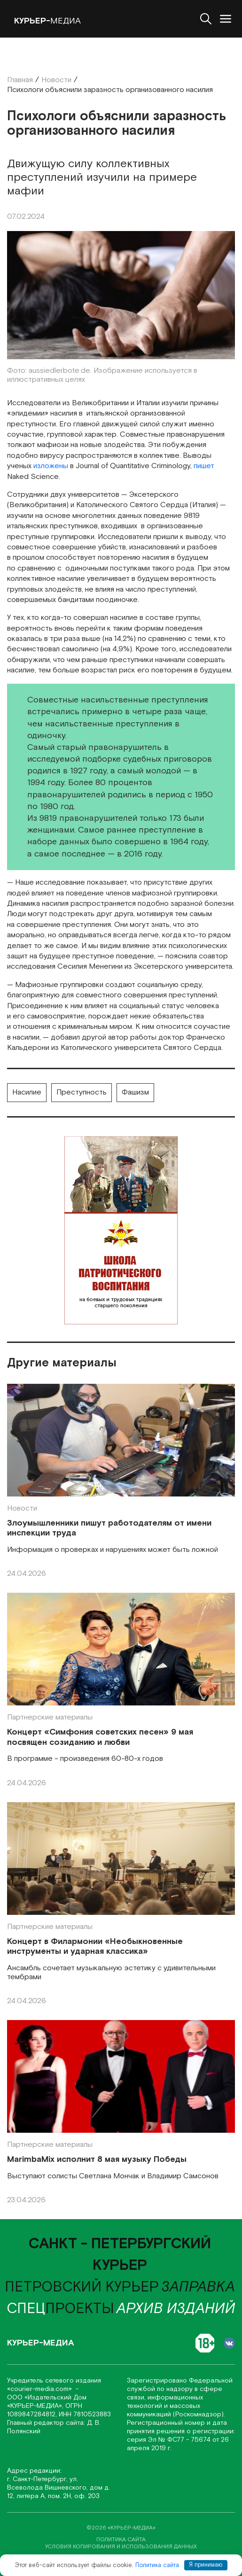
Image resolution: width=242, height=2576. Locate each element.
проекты (60, 2308)
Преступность (81, 1092)
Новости (22, 1508)
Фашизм (135, 1092)
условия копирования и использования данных (121, 2546)
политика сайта (121, 2539)
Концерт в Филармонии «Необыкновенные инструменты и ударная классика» (95, 1946)
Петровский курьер (82, 2287)
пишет (204, 466)
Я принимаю (205, 2565)
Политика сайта (157, 2565)
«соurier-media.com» (40, 2389)
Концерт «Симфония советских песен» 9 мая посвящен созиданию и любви (100, 1737)
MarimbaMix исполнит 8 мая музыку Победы (97, 2159)
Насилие (26, 1092)
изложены (50, 466)
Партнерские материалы (50, 1717)
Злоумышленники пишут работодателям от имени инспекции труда (109, 1528)
